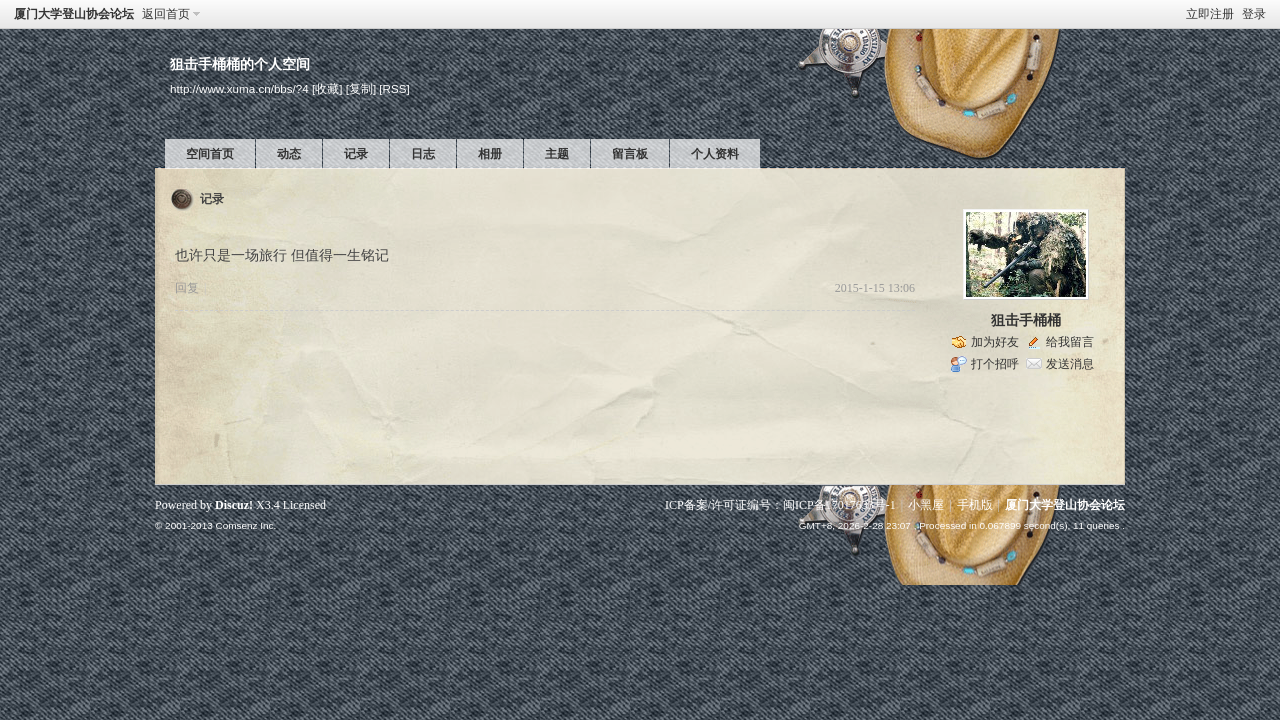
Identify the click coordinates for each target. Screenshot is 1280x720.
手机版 (975, 505)
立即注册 (1210, 14)
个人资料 (715, 154)
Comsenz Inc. (245, 525)
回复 (187, 288)
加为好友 (995, 342)
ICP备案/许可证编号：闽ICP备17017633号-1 (780, 505)
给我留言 (1070, 342)
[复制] (361, 88)
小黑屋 (926, 505)
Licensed (304, 505)
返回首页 (166, 14)
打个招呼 (995, 364)
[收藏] (327, 88)
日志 (423, 154)
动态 (289, 154)
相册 (490, 154)
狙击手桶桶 (1026, 320)
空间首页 (210, 154)
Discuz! (234, 505)
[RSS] (394, 88)
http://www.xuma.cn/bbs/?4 (239, 88)
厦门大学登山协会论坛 (74, 14)
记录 (356, 154)
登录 (1254, 14)
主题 (557, 154)
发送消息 (1070, 364)
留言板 (630, 154)
